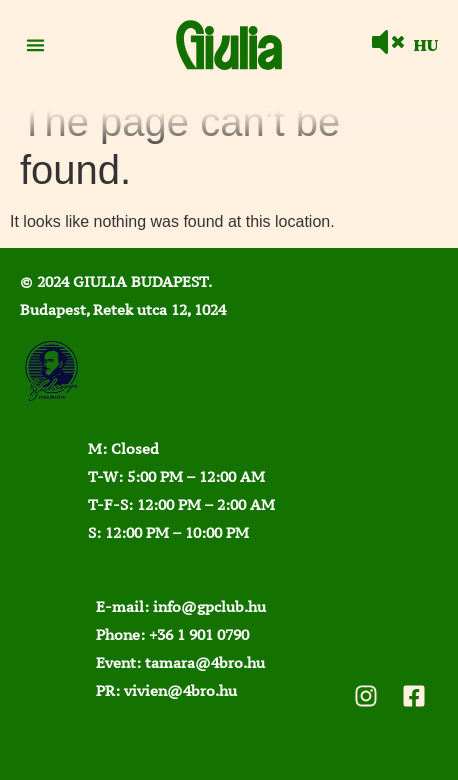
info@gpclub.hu (209, 606)
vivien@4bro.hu (180, 690)
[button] (35, 45)
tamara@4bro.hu (205, 662)
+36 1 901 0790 (199, 634)
